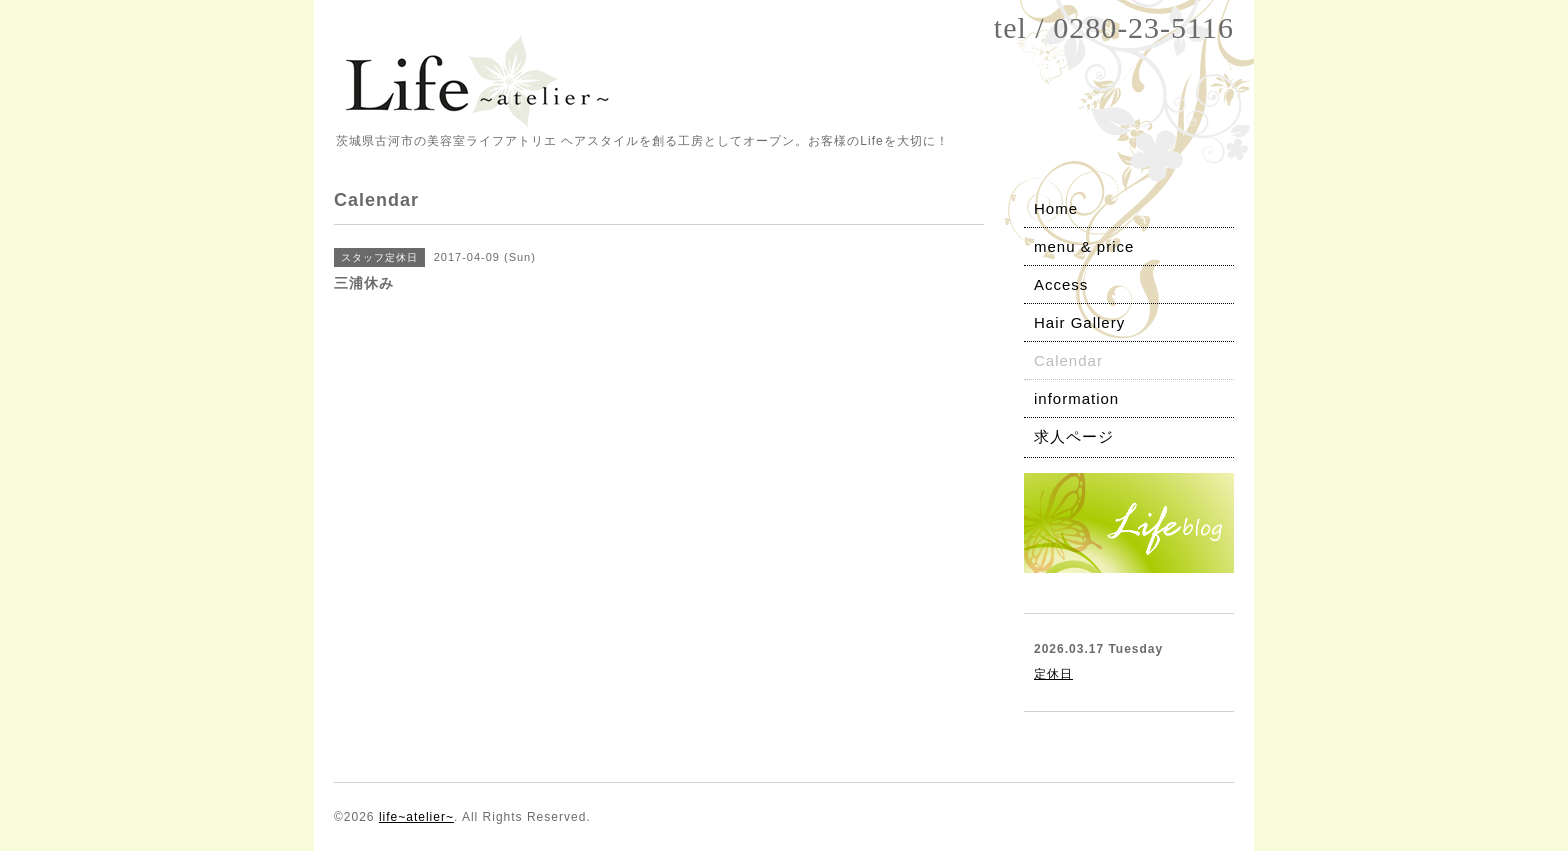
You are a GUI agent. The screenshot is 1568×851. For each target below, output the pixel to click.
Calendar (1068, 360)
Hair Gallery (1079, 322)
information (1076, 398)
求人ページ (1074, 436)
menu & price (1084, 246)
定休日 (1053, 674)
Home (1056, 208)
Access (1061, 284)
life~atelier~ (416, 817)
